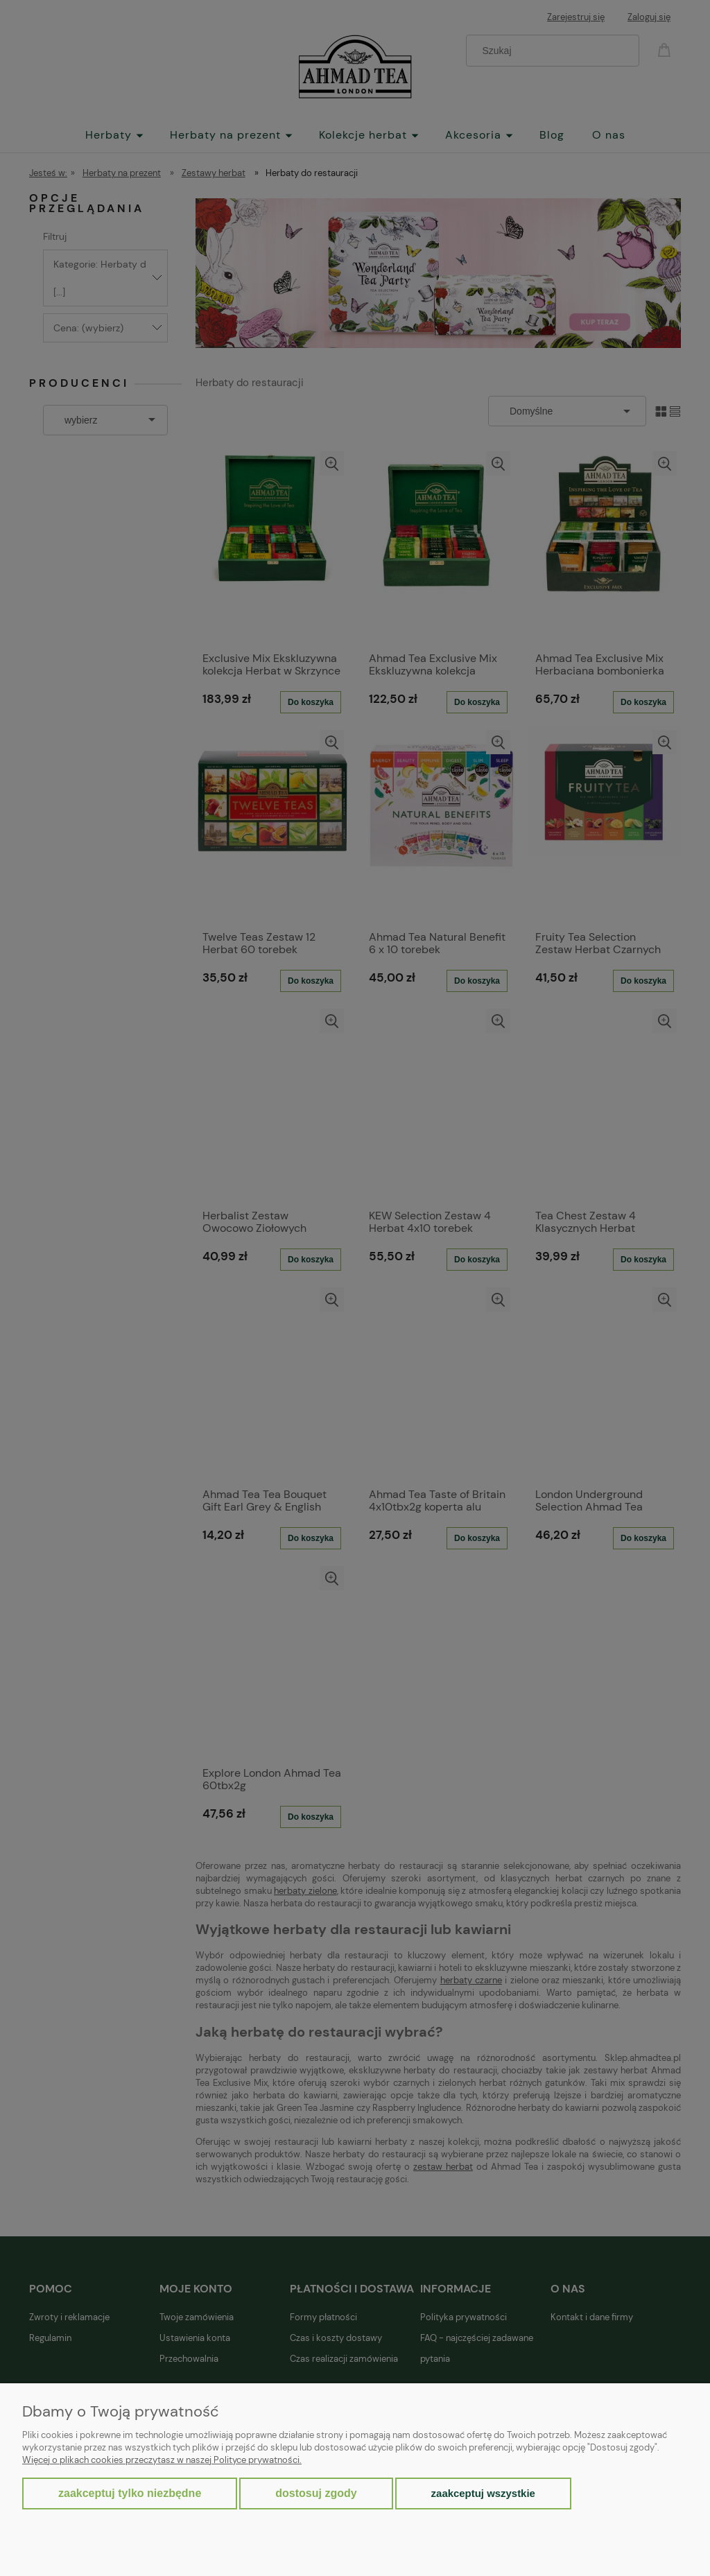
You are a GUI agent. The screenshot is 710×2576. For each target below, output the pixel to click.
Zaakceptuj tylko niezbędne (129, 2493)
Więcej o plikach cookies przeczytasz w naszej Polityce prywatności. (162, 2460)
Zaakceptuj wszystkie (483, 2493)
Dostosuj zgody (315, 2493)
